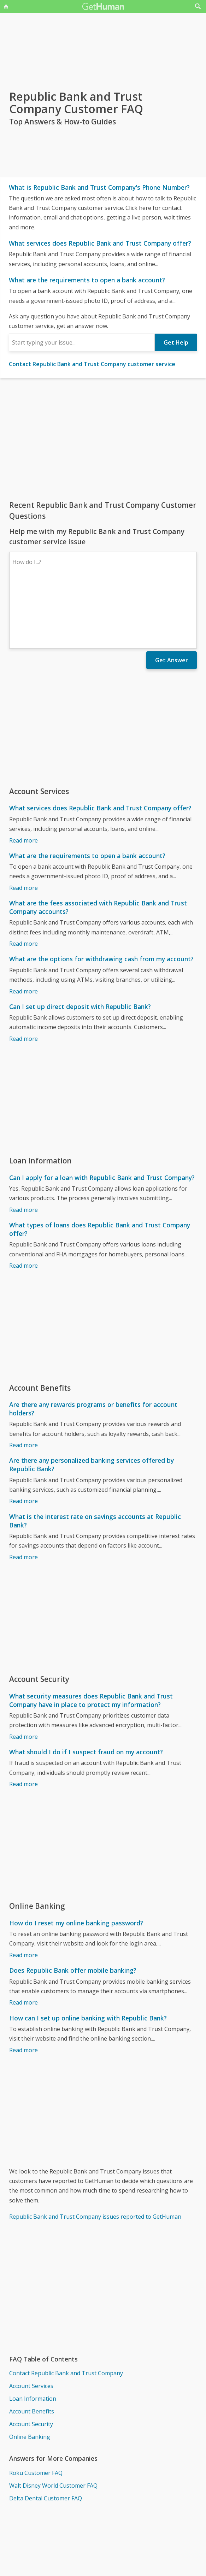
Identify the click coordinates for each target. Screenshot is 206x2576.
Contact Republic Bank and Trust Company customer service (92, 364)
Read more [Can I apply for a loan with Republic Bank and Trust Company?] (23, 1148)
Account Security (31, 2362)
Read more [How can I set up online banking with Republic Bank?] (23, 1989)
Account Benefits (31, 2350)
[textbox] (82, 342)
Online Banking (29, 2375)
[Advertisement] (103, 438)
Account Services (31, 2324)
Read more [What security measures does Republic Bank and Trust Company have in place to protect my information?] (23, 1675)
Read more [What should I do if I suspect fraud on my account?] (23, 1722)
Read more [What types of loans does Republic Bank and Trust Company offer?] (23, 1204)
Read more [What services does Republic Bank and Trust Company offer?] (23, 779)
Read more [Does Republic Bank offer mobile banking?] (23, 1941)
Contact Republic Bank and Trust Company (66, 2312)
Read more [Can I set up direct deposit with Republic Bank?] (23, 977)
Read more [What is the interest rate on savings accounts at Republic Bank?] (23, 1496)
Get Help (176, 342)
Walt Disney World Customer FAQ (53, 2424)
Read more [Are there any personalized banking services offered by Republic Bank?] (23, 1439)
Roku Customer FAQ (36, 2411)
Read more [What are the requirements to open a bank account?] (23, 826)
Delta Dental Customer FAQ (45, 2437)
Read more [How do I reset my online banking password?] (23, 1893)
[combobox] (82, 342)
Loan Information (32, 2337)
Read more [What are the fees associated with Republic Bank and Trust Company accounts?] (23, 882)
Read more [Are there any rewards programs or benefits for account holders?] (23, 1383)
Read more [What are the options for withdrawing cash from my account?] (23, 930)
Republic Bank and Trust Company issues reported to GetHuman (95, 2155)
